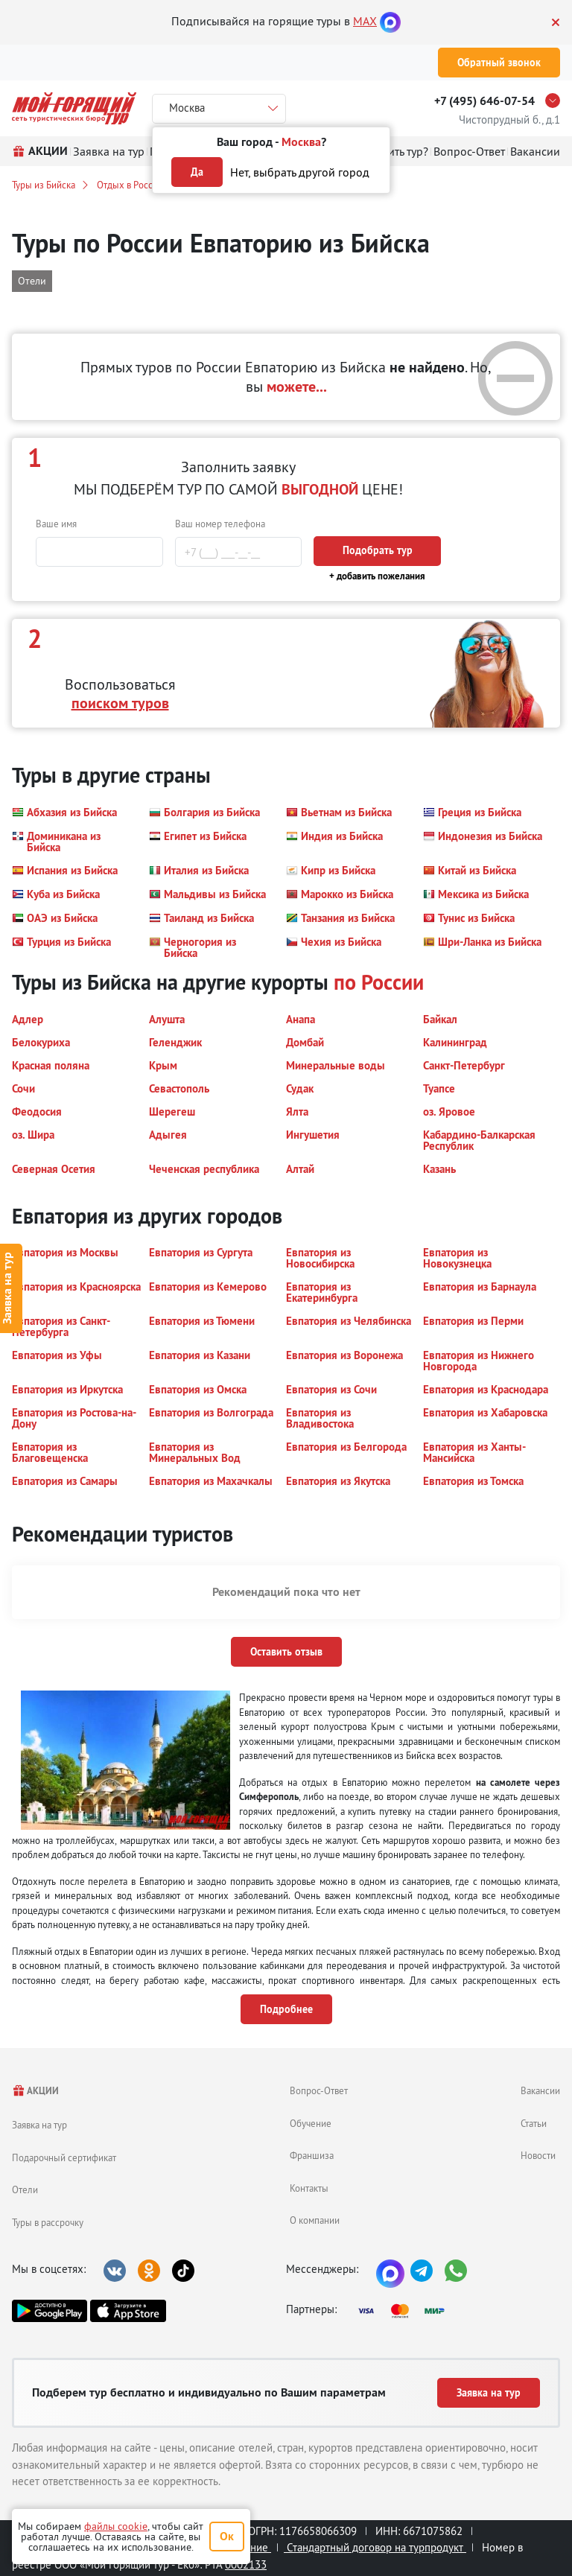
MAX (365, 20)
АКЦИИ (35, 2090)
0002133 (246, 2564)
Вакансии (540, 2090)
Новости (538, 2155)
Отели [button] (32, 280)
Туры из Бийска (43, 185)
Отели (25, 2189)
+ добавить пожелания (377, 576)
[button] (64, 812)
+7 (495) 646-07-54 (484, 101)
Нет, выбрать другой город (299, 172)
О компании (315, 2220)
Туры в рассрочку (47, 2222)
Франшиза (312, 2155)
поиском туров (120, 703)
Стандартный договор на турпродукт (375, 2547)
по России (379, 982)
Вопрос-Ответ (319, 2090)
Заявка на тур (39, 2125)
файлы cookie (115, 2526)
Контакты (309, 2188)
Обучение (310, 2123)
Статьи (534, 2123)
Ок (227, 2536)
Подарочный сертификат (64, 2157)
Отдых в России (130, 185)
